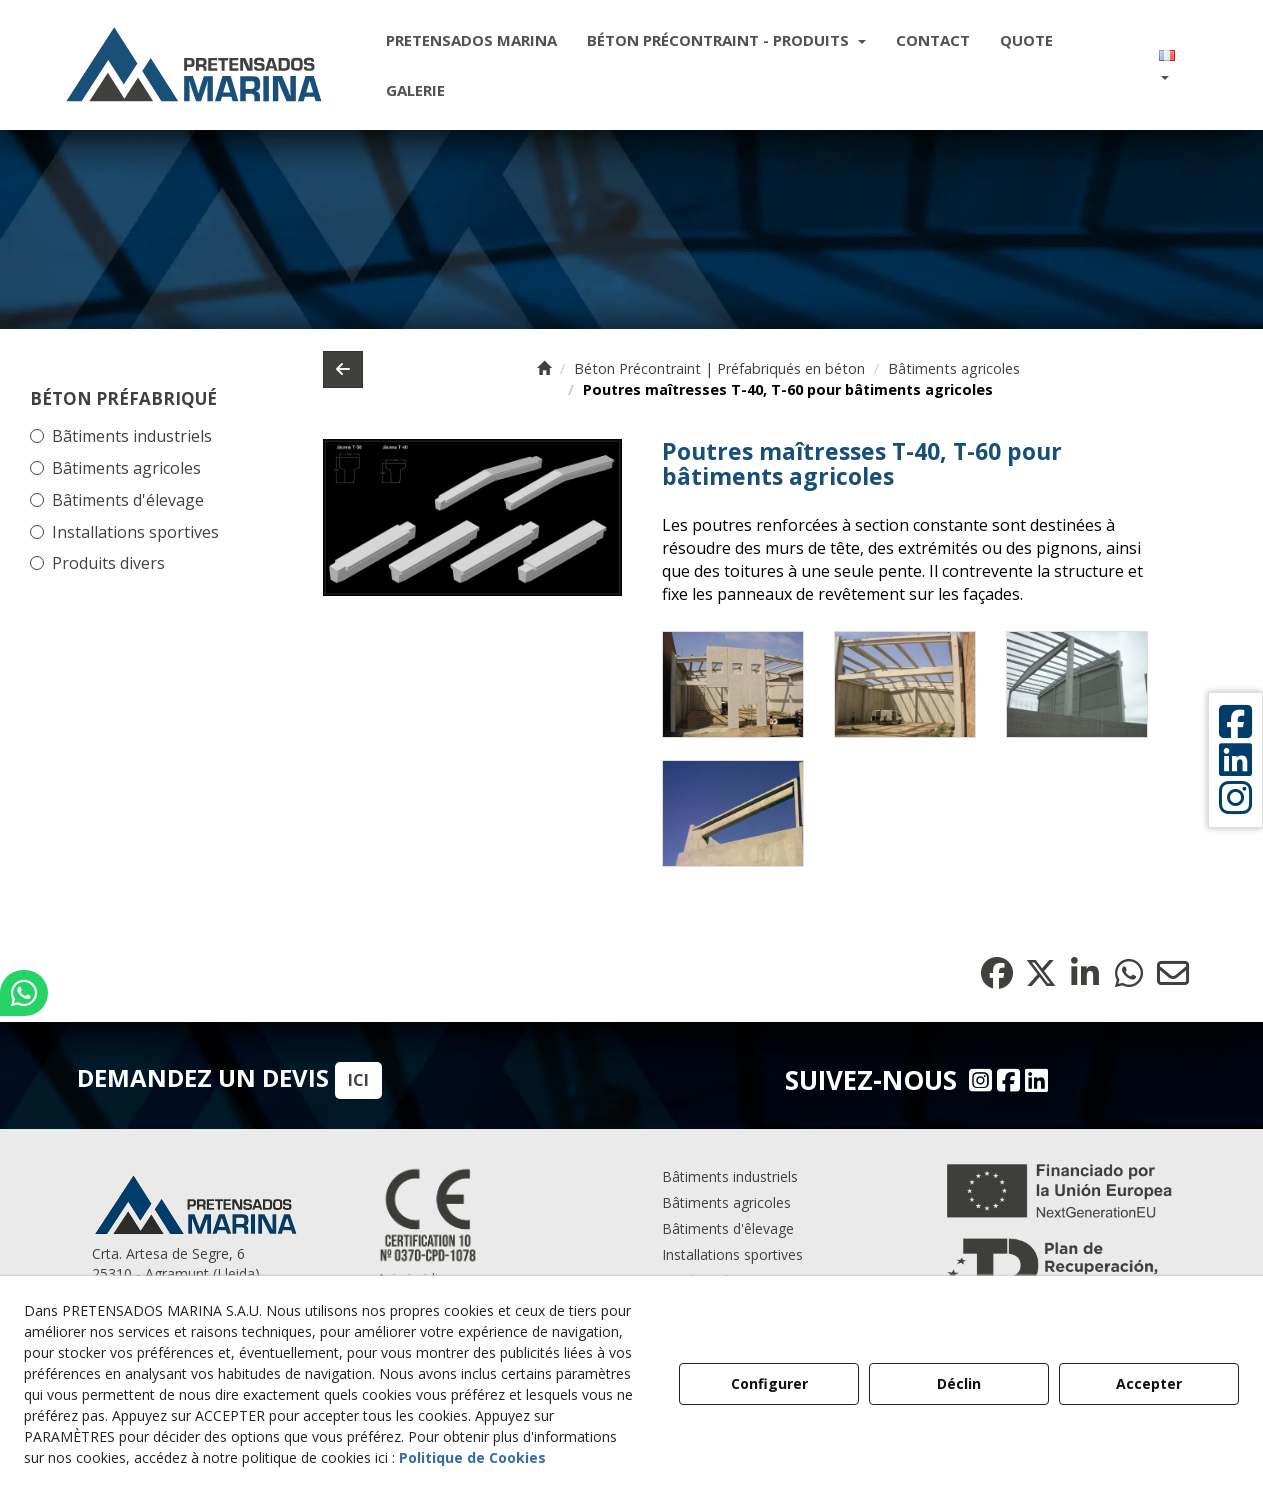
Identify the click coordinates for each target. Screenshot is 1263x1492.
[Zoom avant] (733, 684)
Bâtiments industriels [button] (730, 1176)
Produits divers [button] (108, 563)
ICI (358, 1080)
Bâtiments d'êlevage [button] (728, 1228)
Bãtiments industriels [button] (132, 436)
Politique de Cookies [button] (472, 1457)
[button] (194, 65)
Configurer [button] (769, 1383)
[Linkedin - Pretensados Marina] (1034, 1080)
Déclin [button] (959, 1383)
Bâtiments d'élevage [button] (128, 500)
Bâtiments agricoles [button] (126, 468)
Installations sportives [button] (135, 532)
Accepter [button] (1149, 1383)
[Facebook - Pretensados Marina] (1006, 1080)
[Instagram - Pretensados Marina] (978, 1080)
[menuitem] (471, 40)
